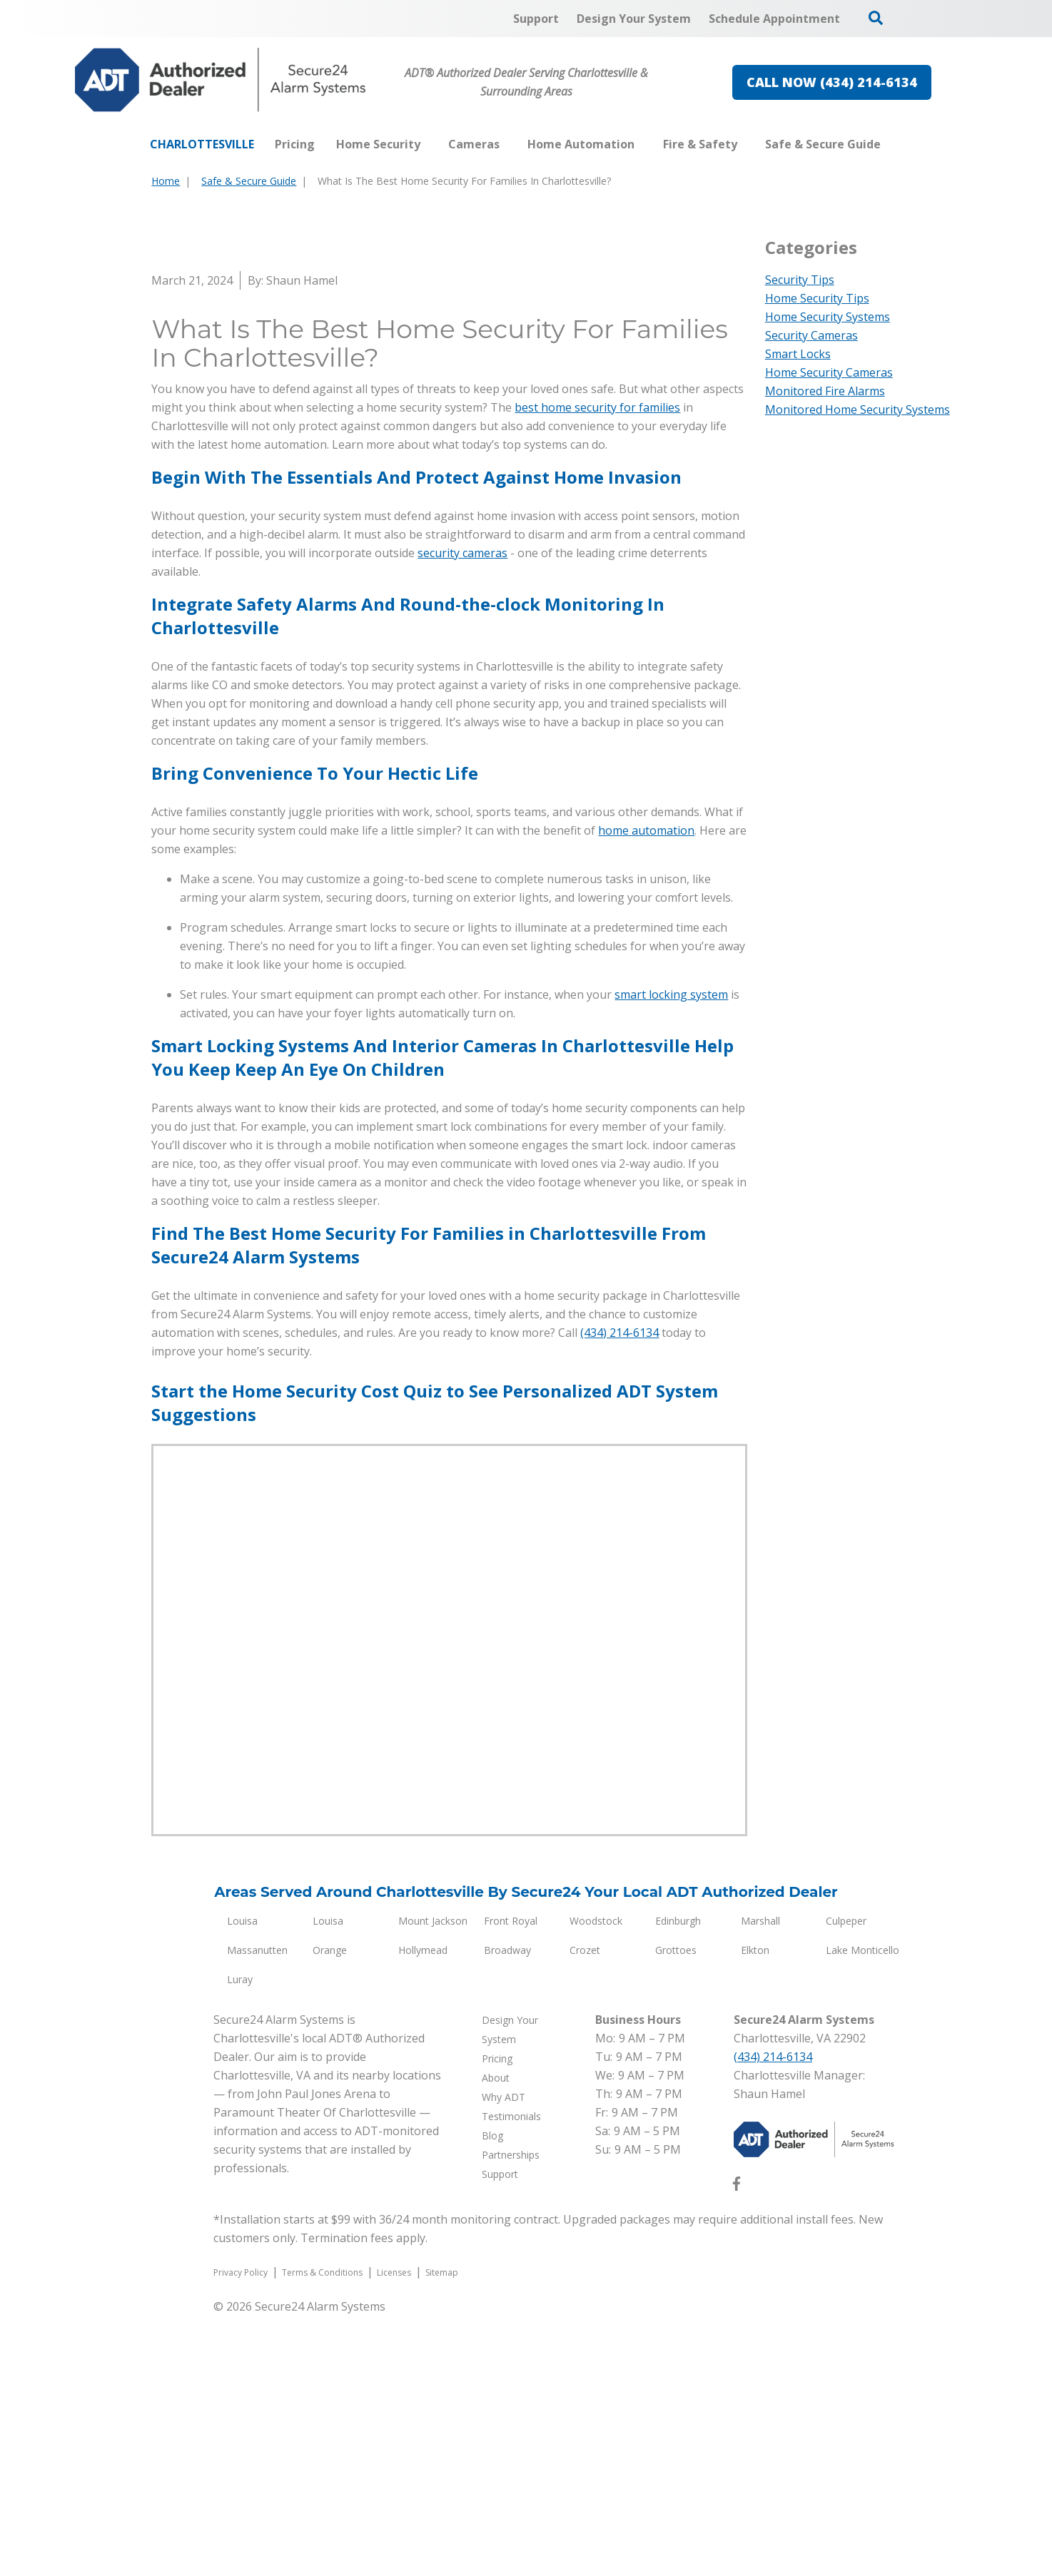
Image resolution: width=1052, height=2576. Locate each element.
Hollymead (422, 2210)
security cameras (462, 813)
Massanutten (257, 2210)
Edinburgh (678, 2181)
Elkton (755, 2210)
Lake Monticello (862, 2210)
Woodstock (596, 2181)
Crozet (585, 2210)
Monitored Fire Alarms (825, 391)
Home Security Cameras (829, 372)
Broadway (507, 2210)
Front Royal (510, 2181)
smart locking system (671, 1255)
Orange (330, 2210)
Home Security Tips (817, 298)
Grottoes (676, 2210)
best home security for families (597, 668)
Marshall (760, 2181)
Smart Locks (798, 354)
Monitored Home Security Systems (857, 409)
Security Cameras (811, 335)
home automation (646, 1091)
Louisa (242, 2181)
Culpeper (846, 2181)
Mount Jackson (432, 2181)
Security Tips (799, 279)
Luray (240, 2239)
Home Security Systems (827, 317)
